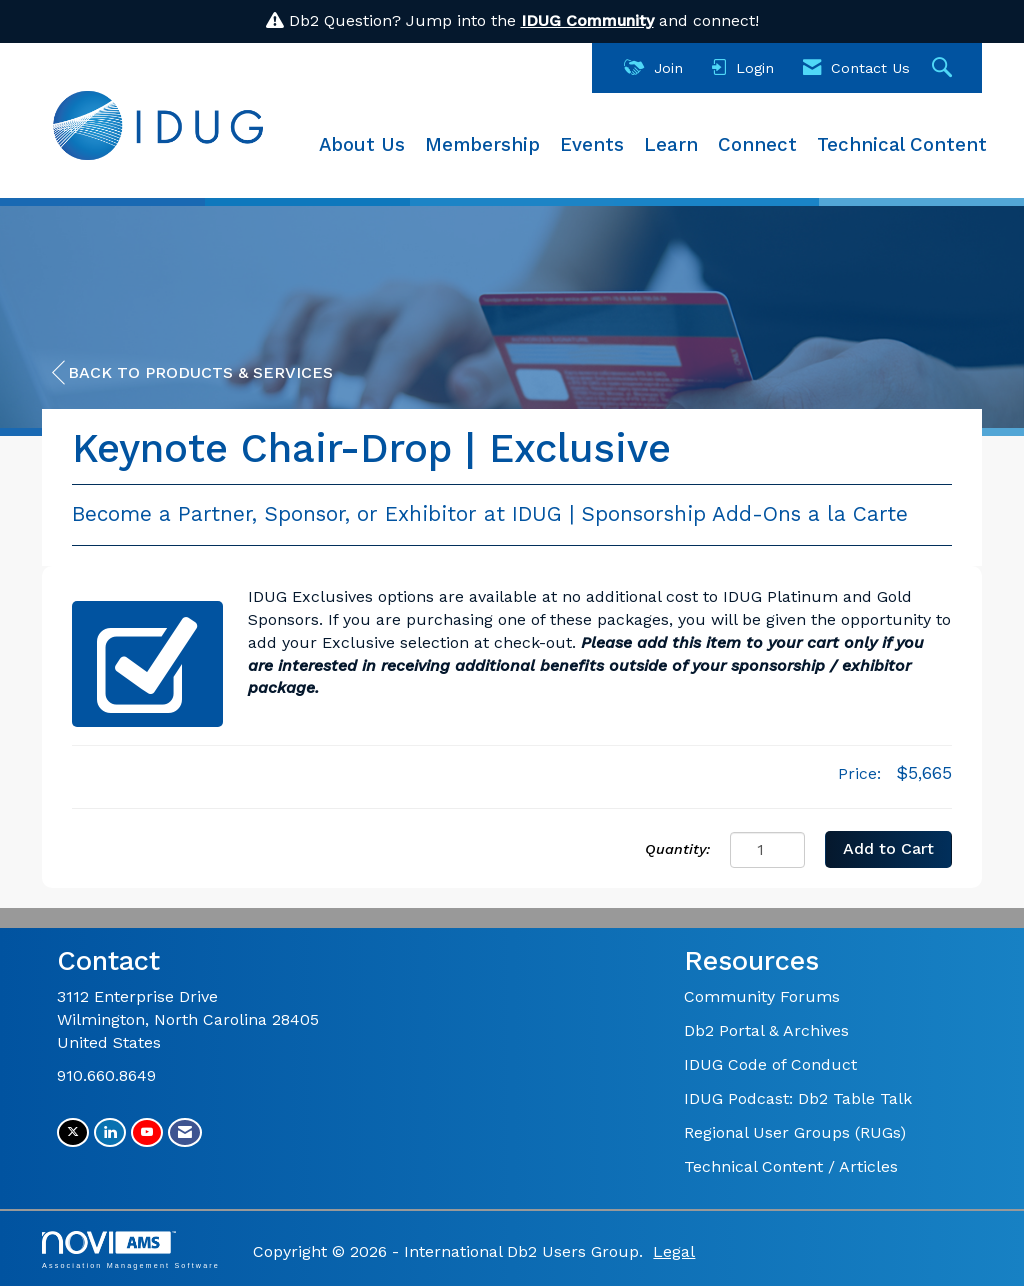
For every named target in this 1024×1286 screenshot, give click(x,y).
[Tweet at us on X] (73, 1132)
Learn (671, 145)
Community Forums (762, 996)
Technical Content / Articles (791, 1166)
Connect (757, 145)
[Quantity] (767, 850)
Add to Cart (888, 848)
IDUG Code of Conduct (770, 1064)
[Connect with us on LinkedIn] (110, 1132)
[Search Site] (944, 68)
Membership (482, 145)
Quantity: (677, 849)
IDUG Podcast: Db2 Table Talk (798, 1098)
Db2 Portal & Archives (766, 1030)
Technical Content (902, 145)
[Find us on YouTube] (147, 1132)
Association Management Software (131, 1249)
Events (592, 145)
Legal (674, 1251)
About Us (362, 145)
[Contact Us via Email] (185, 1132)
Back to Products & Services (192, 373)
